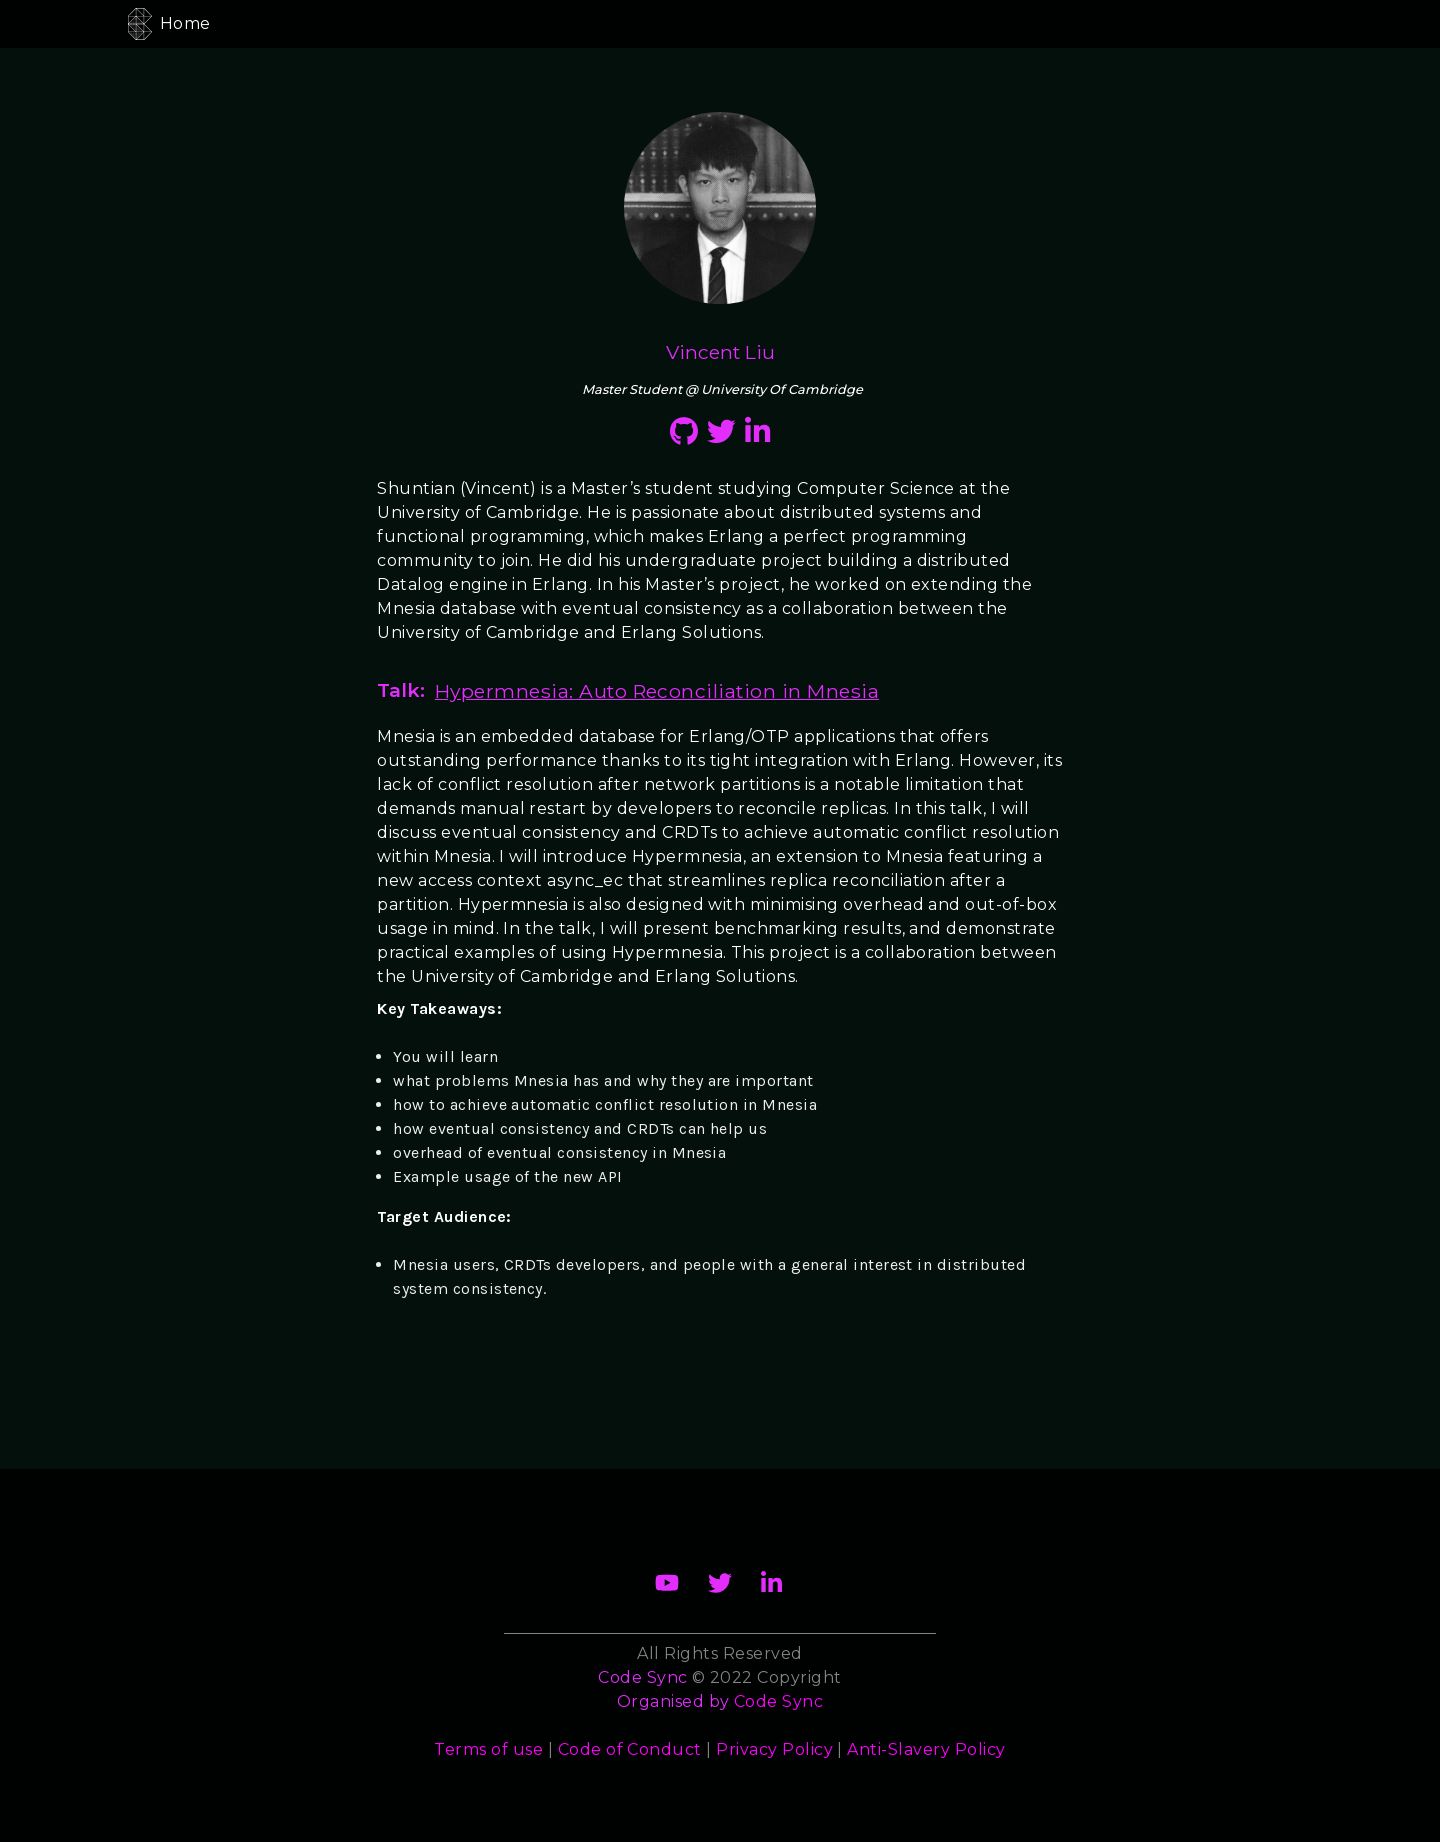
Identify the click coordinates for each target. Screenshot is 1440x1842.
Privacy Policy (774, 1749)
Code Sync (778, 1701)
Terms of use (488, 1749)
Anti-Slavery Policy (926, 1749)
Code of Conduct (630, 1749)
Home (185, 23)
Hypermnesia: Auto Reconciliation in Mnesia (657, 691)
